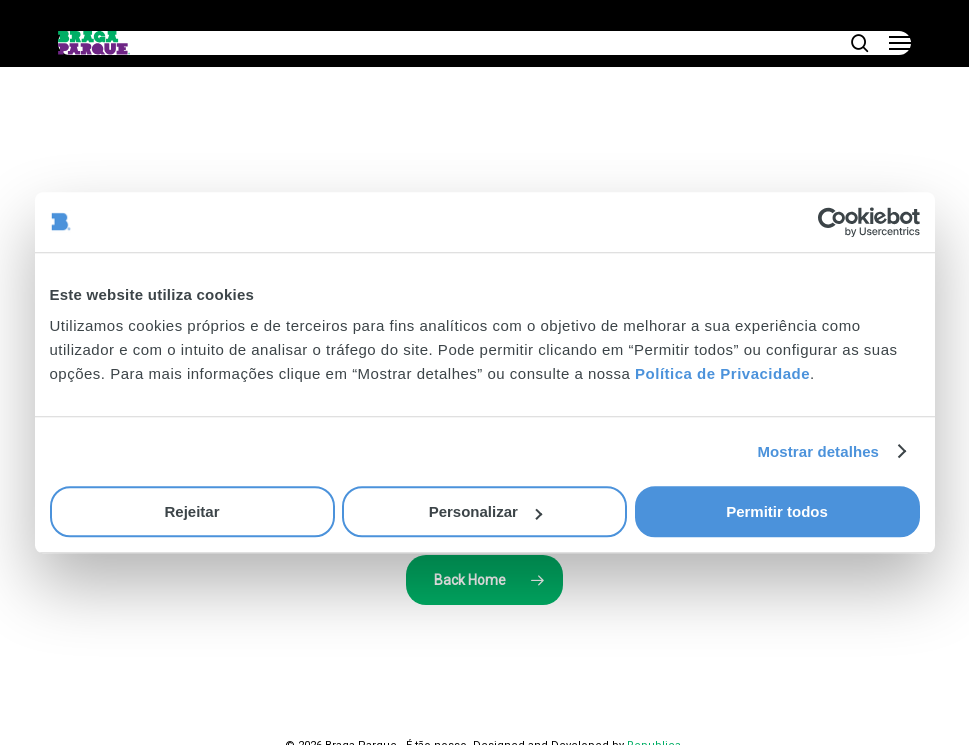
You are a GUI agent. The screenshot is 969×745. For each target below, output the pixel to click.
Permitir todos (777, 511)
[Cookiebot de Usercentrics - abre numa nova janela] (832, 222)
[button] (900, 43)
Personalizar (485, 511)
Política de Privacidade (722, 373)
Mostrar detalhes (818, 451)
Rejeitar (191, 511)
